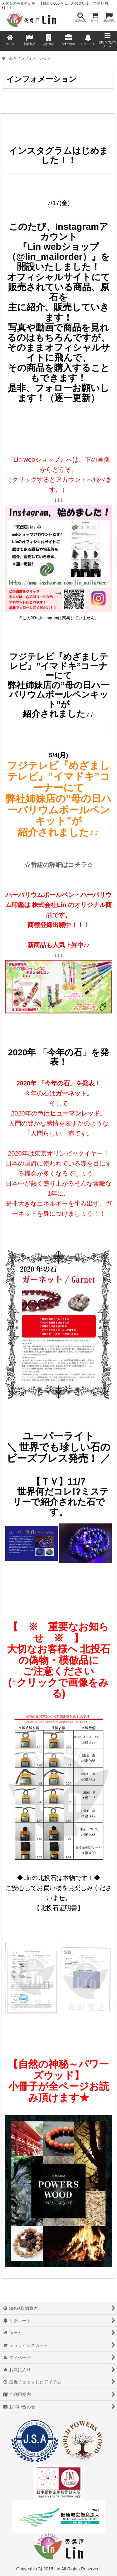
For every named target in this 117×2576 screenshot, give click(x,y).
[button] (80, 17)
